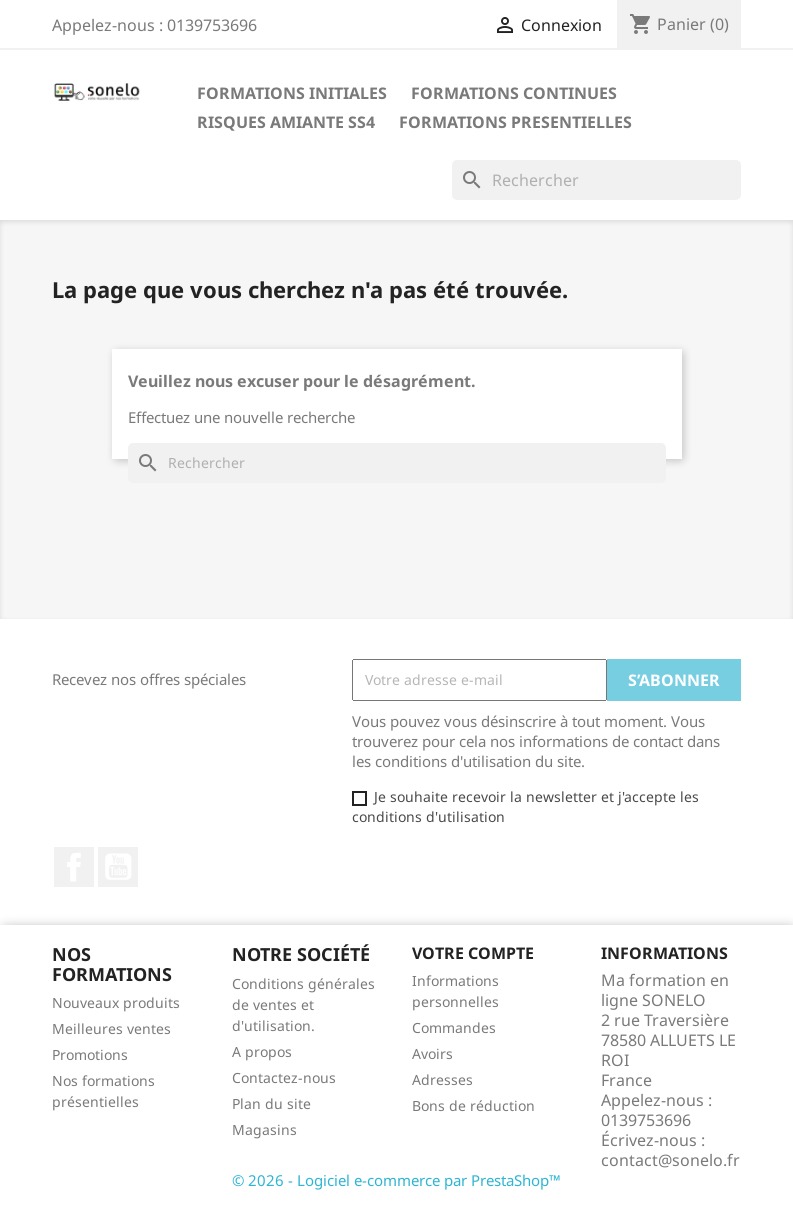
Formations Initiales (292, 93)
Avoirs (432, 1053)
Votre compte (473, 953)
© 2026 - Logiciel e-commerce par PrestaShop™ (396, 1180)
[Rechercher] (596, 180)
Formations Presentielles (515, 122)
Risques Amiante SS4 (286, 122)
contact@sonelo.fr (670, 1160)
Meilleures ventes (111, 1028)
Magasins (264, 1129)
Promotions (90, 1054)
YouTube (118, 867)
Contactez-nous (284, 1077)
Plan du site (271, 1103)
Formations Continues (514, 93)
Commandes (454, 1027)
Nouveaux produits (116, 1002)
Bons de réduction (473, 1105)
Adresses (442, 1079)
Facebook (74, 867)
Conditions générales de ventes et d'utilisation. (303, 1004)
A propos (262, 1051)
